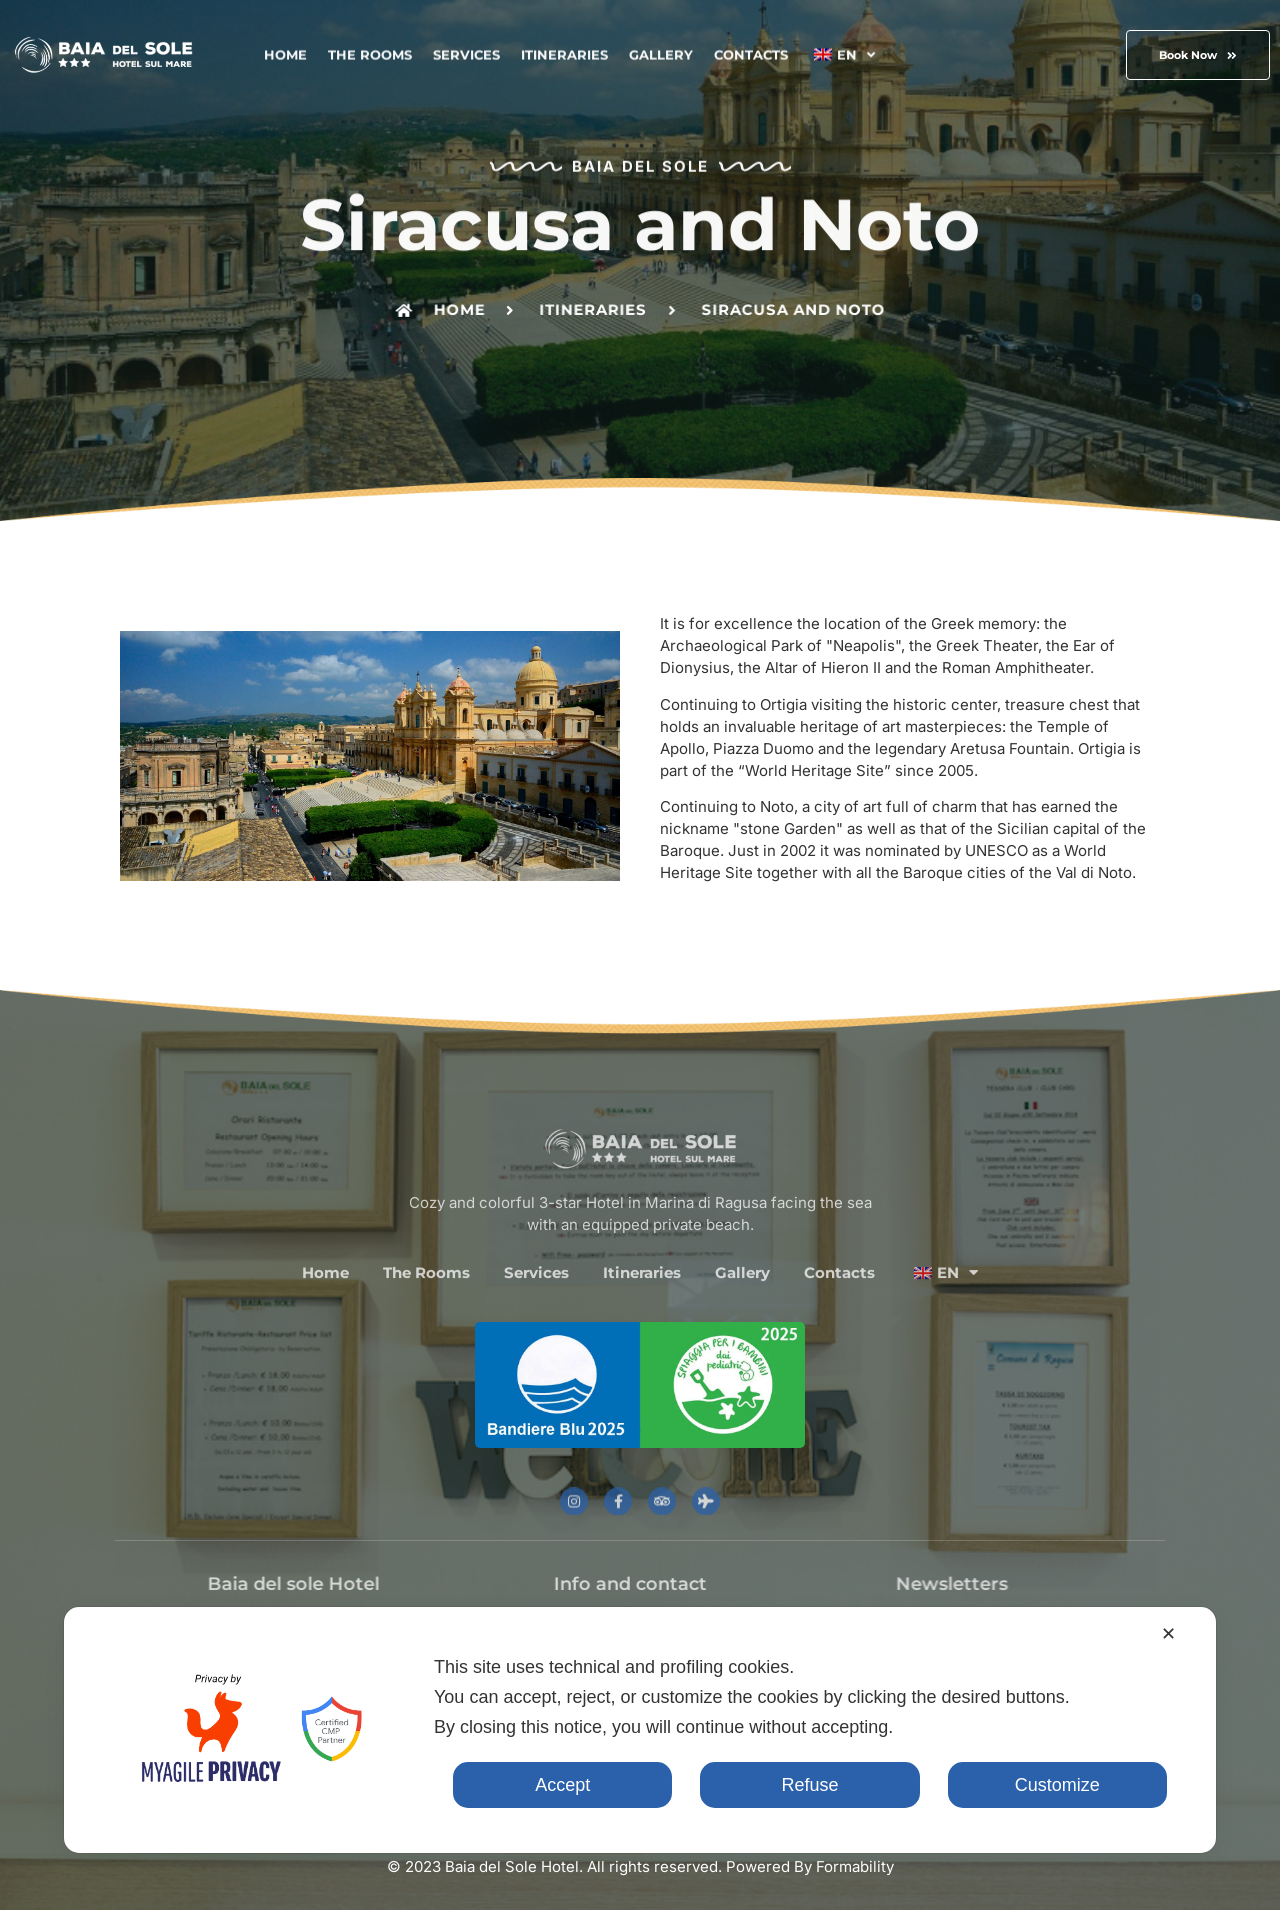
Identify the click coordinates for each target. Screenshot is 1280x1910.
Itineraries (564, 52)
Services (466, 52)
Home (285, 52)
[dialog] (640, 1730)
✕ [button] (1168, 1634)
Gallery (661, 52)
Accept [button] (562, 1785)
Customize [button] (1057, 1785)
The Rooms (370, 52)
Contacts (751, 52)
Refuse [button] (809, 1785)
